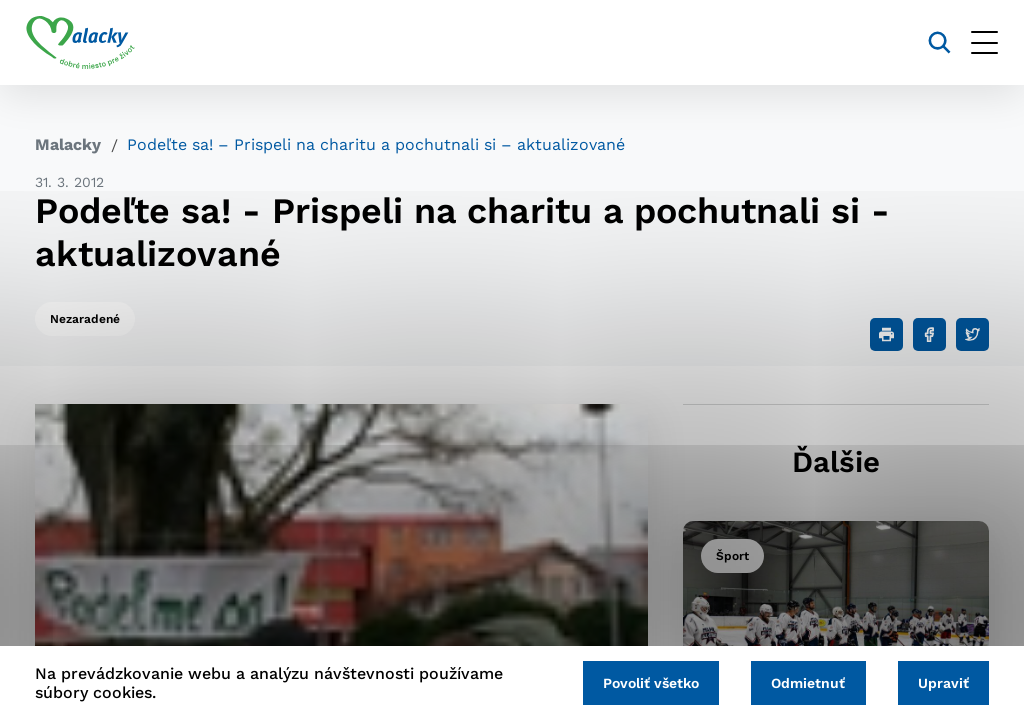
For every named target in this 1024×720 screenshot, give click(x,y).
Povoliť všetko (642, 682)
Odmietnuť (803, 682)
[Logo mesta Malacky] (89, 43)
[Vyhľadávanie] (930, 42)
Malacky (68, 144)
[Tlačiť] (886, 334)
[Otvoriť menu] (975, 42)
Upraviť (941, 682)
